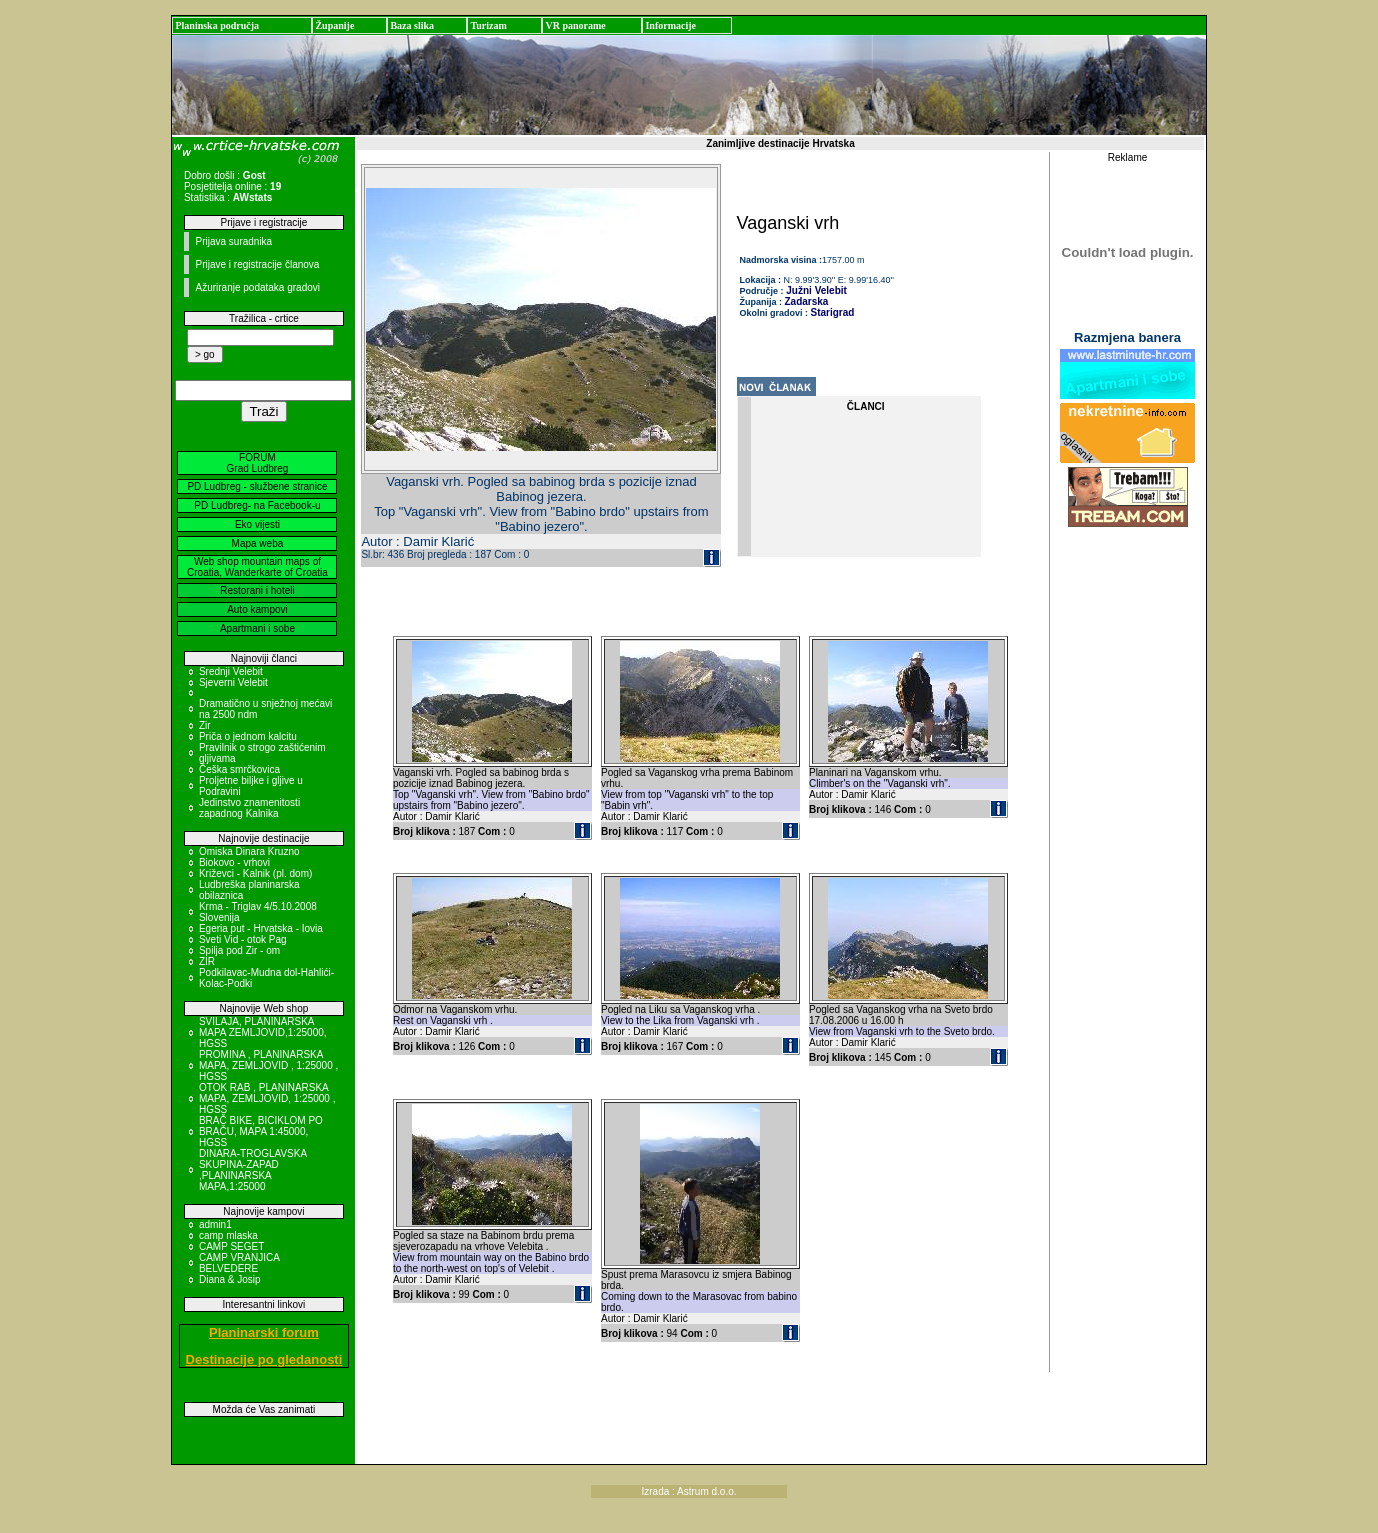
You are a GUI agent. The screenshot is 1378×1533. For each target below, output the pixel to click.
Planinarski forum (264, 1332)
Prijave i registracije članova (257, 264)
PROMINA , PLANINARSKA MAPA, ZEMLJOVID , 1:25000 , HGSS (268, 1065)
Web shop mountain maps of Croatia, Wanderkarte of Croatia (257, 567)
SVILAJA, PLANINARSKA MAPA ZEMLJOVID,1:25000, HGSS (263, 1032)
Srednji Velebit (231, 671)
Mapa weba (258, 543)
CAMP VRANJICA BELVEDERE (239, 1263)
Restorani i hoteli (257, 590)
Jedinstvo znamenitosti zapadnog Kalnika (249, 808)
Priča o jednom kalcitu (248, 736)
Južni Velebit (815, 290)
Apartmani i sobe (257, 628)
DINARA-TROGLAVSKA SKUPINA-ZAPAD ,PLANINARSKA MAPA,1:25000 (253, 1170)
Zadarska (807, 301)
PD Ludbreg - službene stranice (257, 486)
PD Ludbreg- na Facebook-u (257, 505)
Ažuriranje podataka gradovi (257, 287)
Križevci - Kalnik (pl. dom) (255, 873)
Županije (334, 25)
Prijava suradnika (233, 241)
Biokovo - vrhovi (234, 862)
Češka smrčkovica (239, 769)
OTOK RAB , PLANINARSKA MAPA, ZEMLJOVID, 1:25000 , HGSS (267, 1098)
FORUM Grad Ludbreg (258, 463)
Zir (205, 725)
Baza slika (412, 25)
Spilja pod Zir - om (239, 950)
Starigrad (833, 312)
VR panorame (575, 25)
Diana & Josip (230, 1279)
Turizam (488, 25)
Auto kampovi (257, 609)
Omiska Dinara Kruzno (249, 851)
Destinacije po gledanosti (264, 1359)
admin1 (215, 1224)
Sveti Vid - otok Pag (243, 939)
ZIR (207, 961)
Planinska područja (217, 25)
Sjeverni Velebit (233, 682)
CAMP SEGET (231, 1246)
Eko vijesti (257, 524)
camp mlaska (228, 1235)
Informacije (670, 25)
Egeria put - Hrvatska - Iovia (261, 928)
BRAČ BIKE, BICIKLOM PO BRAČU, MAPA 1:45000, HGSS (261, 1131)
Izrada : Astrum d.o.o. (688, 1491)
